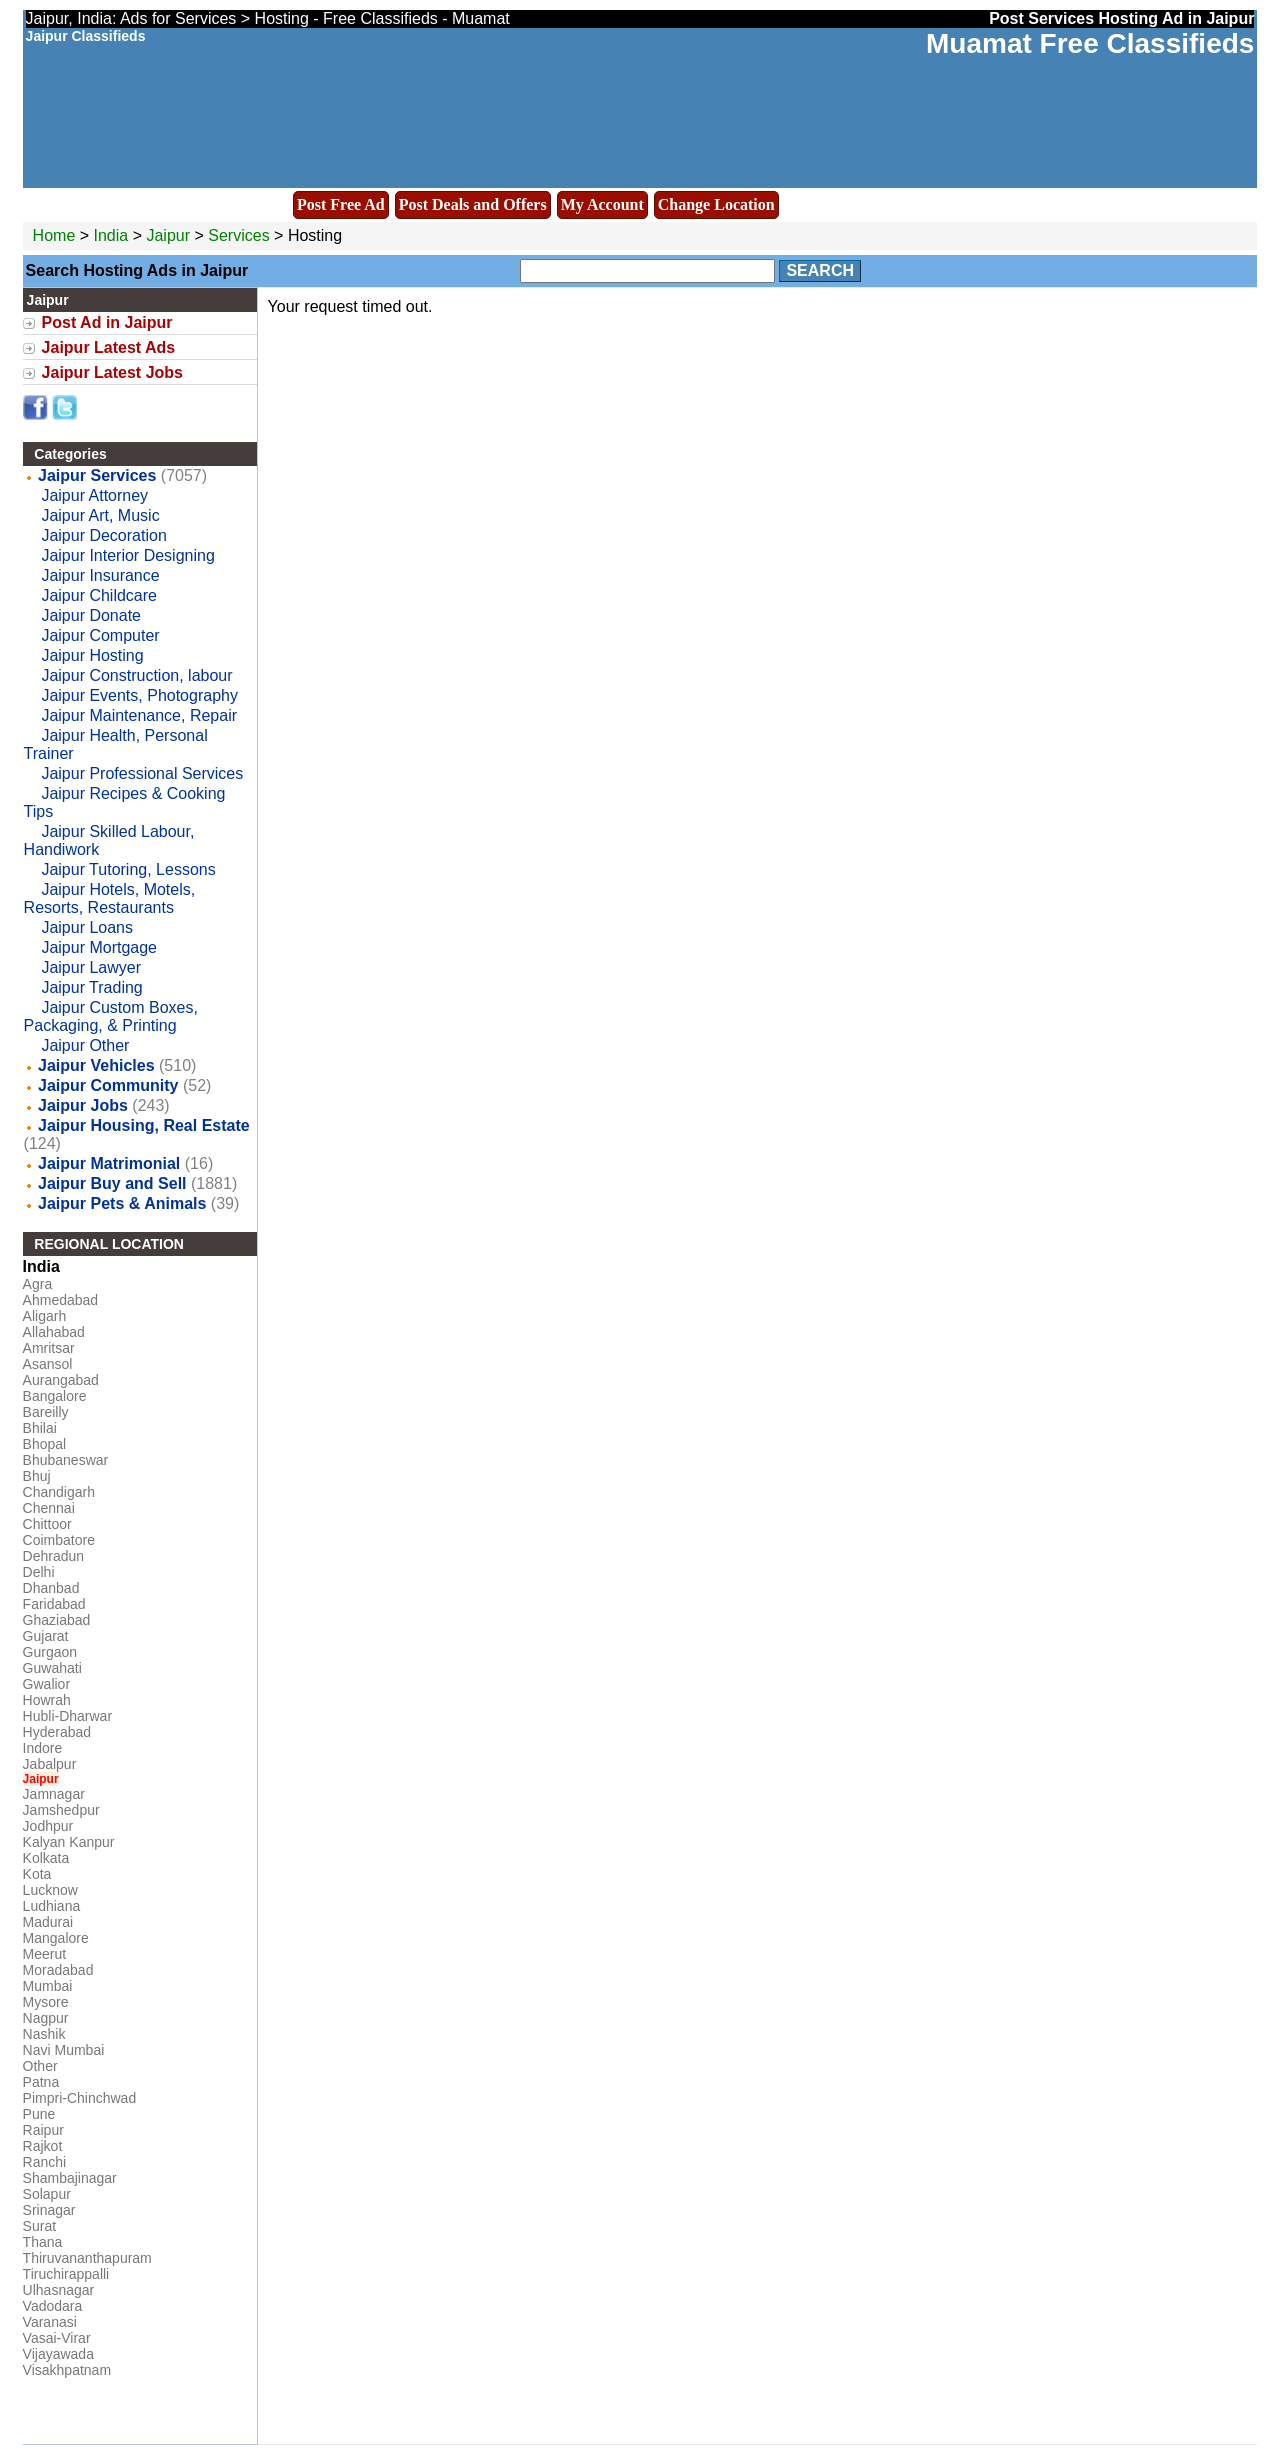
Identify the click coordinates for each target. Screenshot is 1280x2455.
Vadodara (53, 2306)
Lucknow (50, 1890)
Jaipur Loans (87, 927)
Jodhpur (48, 1826)
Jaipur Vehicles (96, 1065)
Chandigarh (59, 1492)
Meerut (45, 1954)
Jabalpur (50, 1764)
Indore (43, 1748)
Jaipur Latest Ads (109, 347)
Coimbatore (59, 1540)
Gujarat (46, 1636)
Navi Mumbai (64, 2050)
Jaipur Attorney (94, 495)
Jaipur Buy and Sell (112, 1183)
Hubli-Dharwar (67, 1716)
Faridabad (54, 1604)
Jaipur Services (97, 475)
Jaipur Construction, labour (136, 675)
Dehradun (54, 1556)
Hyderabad (57, 1732)
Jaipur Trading (91, 987)
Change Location (716, 204)
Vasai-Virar (57, 2338)
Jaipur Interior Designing (127, 555)
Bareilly (46, 1412)
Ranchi (45, 2162)
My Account (602, 204)
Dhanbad (51, 1588)
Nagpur (46, 2018)
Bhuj (37, 1476)
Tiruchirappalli (66, 2274)
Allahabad (54, 1332)
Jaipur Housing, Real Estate (144, 1125)
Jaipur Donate (91, 615)
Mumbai (48, 1986)
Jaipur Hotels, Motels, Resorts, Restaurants (110, 898)
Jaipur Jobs (83, 1105)
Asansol (48, 1364)
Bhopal (45, 1444)
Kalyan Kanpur (69, 1842)
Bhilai (40, 1428)
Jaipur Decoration (103, 535)
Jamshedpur (61, 1810)
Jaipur (170, 235)
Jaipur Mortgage (99, 947)
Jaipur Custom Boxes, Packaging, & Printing (111, 1016)
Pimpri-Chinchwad (80, 2098)
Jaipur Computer (100, 635)
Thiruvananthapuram (87, 2258)
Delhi (39, 1572)
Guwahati (52, 1668)
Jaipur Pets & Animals (122, 1203)
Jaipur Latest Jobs (112, 372)
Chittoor (47, 1524)
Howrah (47, 1700)
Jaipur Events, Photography (139, 695)
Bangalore (55, 1396)
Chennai (49, 1508)
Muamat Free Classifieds (1090, 43)
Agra (38, 1284)
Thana (43, 2242)
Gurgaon (50, 1652)
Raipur (43, 2130)
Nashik (44, 2034)
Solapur (47, 2194)
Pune (39, 2114)
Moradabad (58, 1970)
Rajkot (43, 2146)
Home (54, 235)
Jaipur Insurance (100, 575)
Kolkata (46, 1858)
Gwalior (46, 1684)
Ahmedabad (61, 1300)
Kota (37, 1874)
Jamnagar (54, 1794)
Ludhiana (52, 1906)
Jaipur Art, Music (100, 515)
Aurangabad (61, 1380)
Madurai (48, 1922)
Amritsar (49, 1348)
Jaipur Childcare (99, 595)
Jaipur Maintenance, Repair (139, 715)
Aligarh (45, 1316)
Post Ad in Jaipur (107, 322)
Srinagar (49, 2210)
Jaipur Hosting (92, 655)
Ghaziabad (57, 1620)
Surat (39, 2226)
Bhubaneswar (66, 1460)
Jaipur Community (108, 1085)
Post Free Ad (341, 204)
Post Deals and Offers (473, 204)
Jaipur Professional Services (142, 773)
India (111, 235)
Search (820, 270)
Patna (41, 2082)
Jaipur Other (85, 1045)
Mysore (46, 2002)
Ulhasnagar (59, 2290)
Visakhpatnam (67, 2370)
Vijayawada (58, 2354)
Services (238, 235)
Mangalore (56, 1938)
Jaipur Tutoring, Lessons (128, 869)
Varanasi (50, 2322)
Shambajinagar (70, 2178)
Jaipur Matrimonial (109, 1163)
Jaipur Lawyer (91, 967)
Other (40, 2066)
